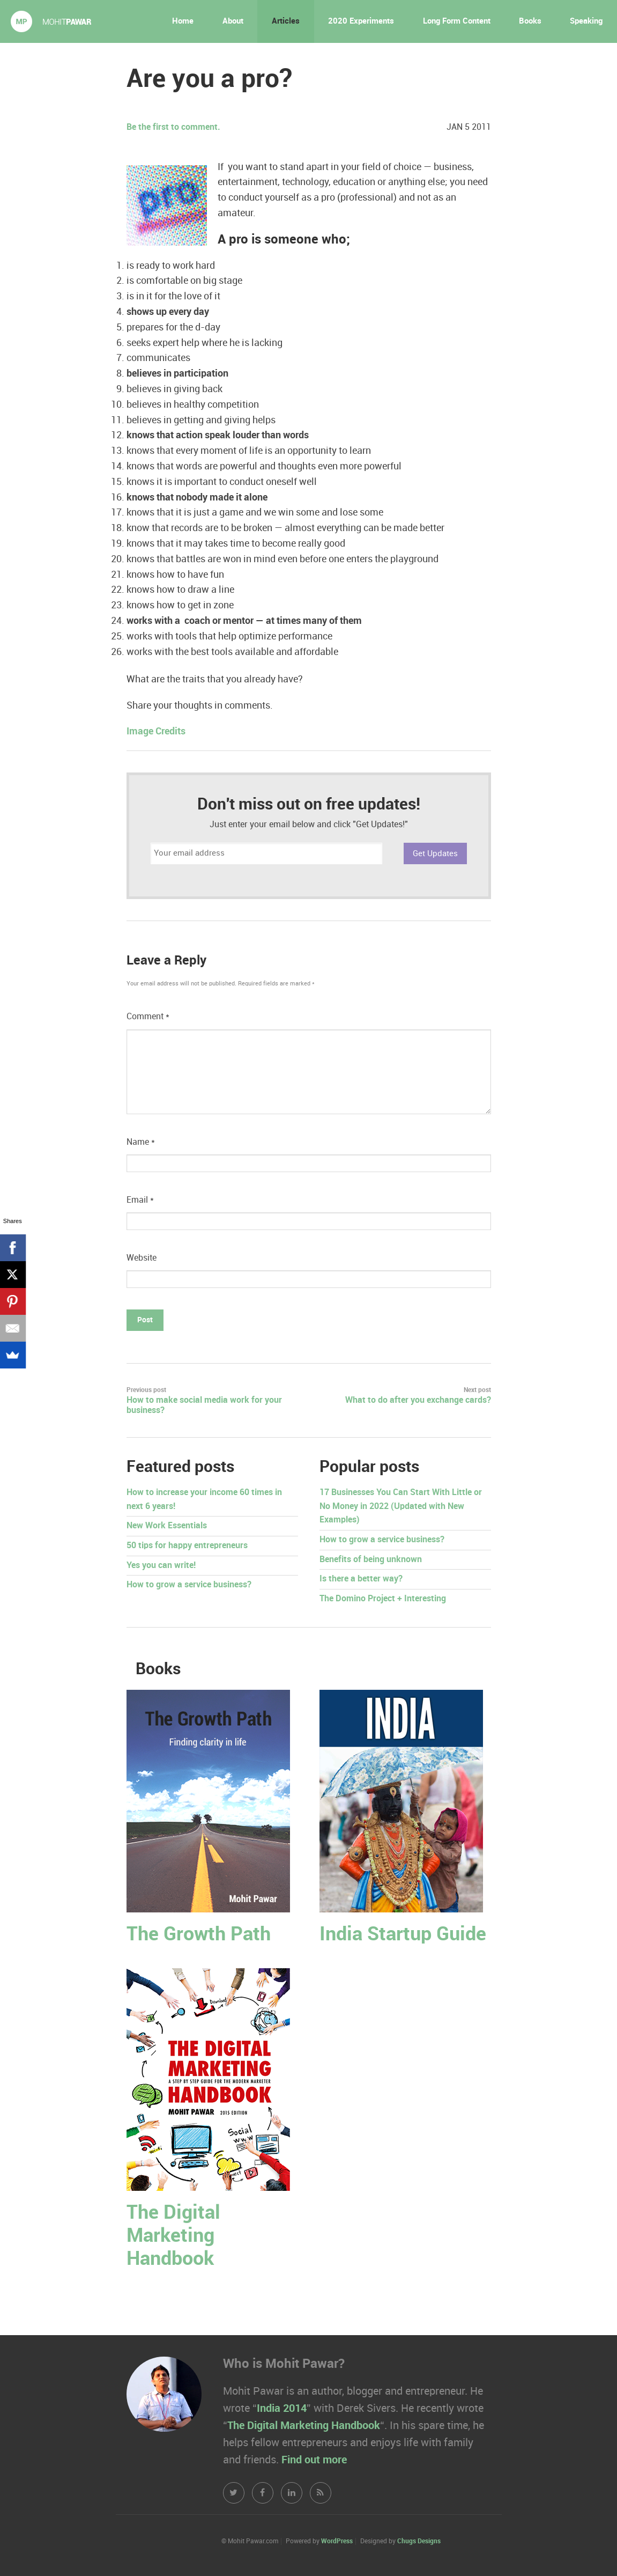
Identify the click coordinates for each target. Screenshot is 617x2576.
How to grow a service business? (189, 1584)
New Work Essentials (167, 1525)
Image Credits (156, 731)
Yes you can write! (161, 1565)
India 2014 (282, 2409)
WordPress (337, 2541)
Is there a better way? (361, 1579)
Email (140, 1200)
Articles (286, 21)
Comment (148, 1016)
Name (141, 1142)
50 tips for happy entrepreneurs (187, 1545)
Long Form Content (456, 21)
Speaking (586, 21)
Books (530, 21)
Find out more (314, 2460)
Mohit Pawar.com (51, 21)
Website (142, 1258)
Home (183, 21)
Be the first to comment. (173, 127)
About (232, 21)
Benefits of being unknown (370, 1559)
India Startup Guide (402, 1934)
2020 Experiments (361, 21)
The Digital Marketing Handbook (173, 2236)
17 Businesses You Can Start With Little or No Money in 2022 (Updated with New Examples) (400, 1506)
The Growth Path (199, 1934)
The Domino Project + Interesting (382, 1598)
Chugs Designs (419, 2541)
